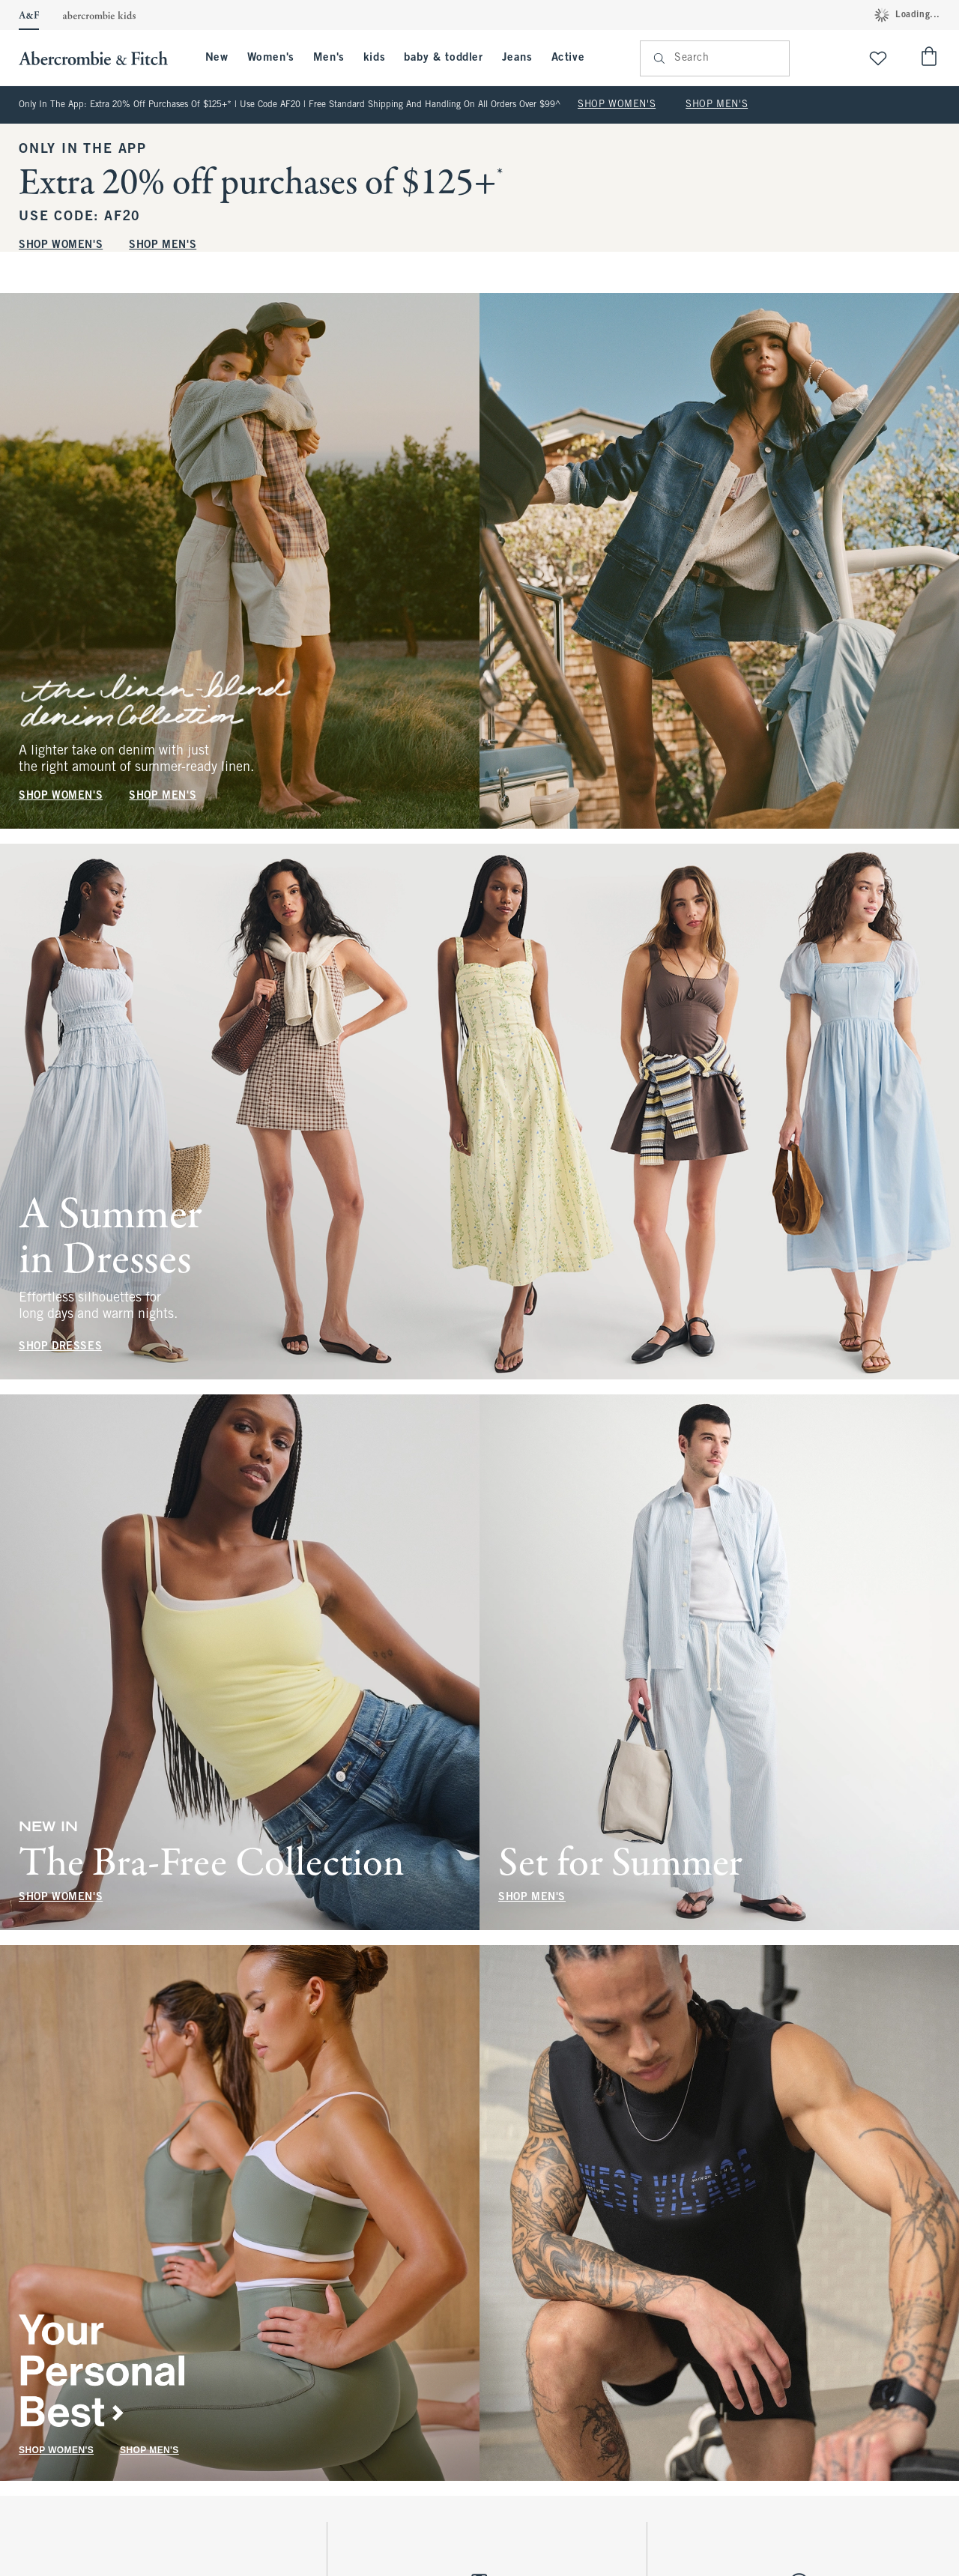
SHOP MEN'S (717, 104)
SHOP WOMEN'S (617, 104)
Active (568, 57)
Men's (329, 57)
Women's (270, 57)
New (217, 57)
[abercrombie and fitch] (101, 58)
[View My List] (878, 58)
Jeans (517, 57)
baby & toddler (443, 57)
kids (374, 57)
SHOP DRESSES (60, 1347)
